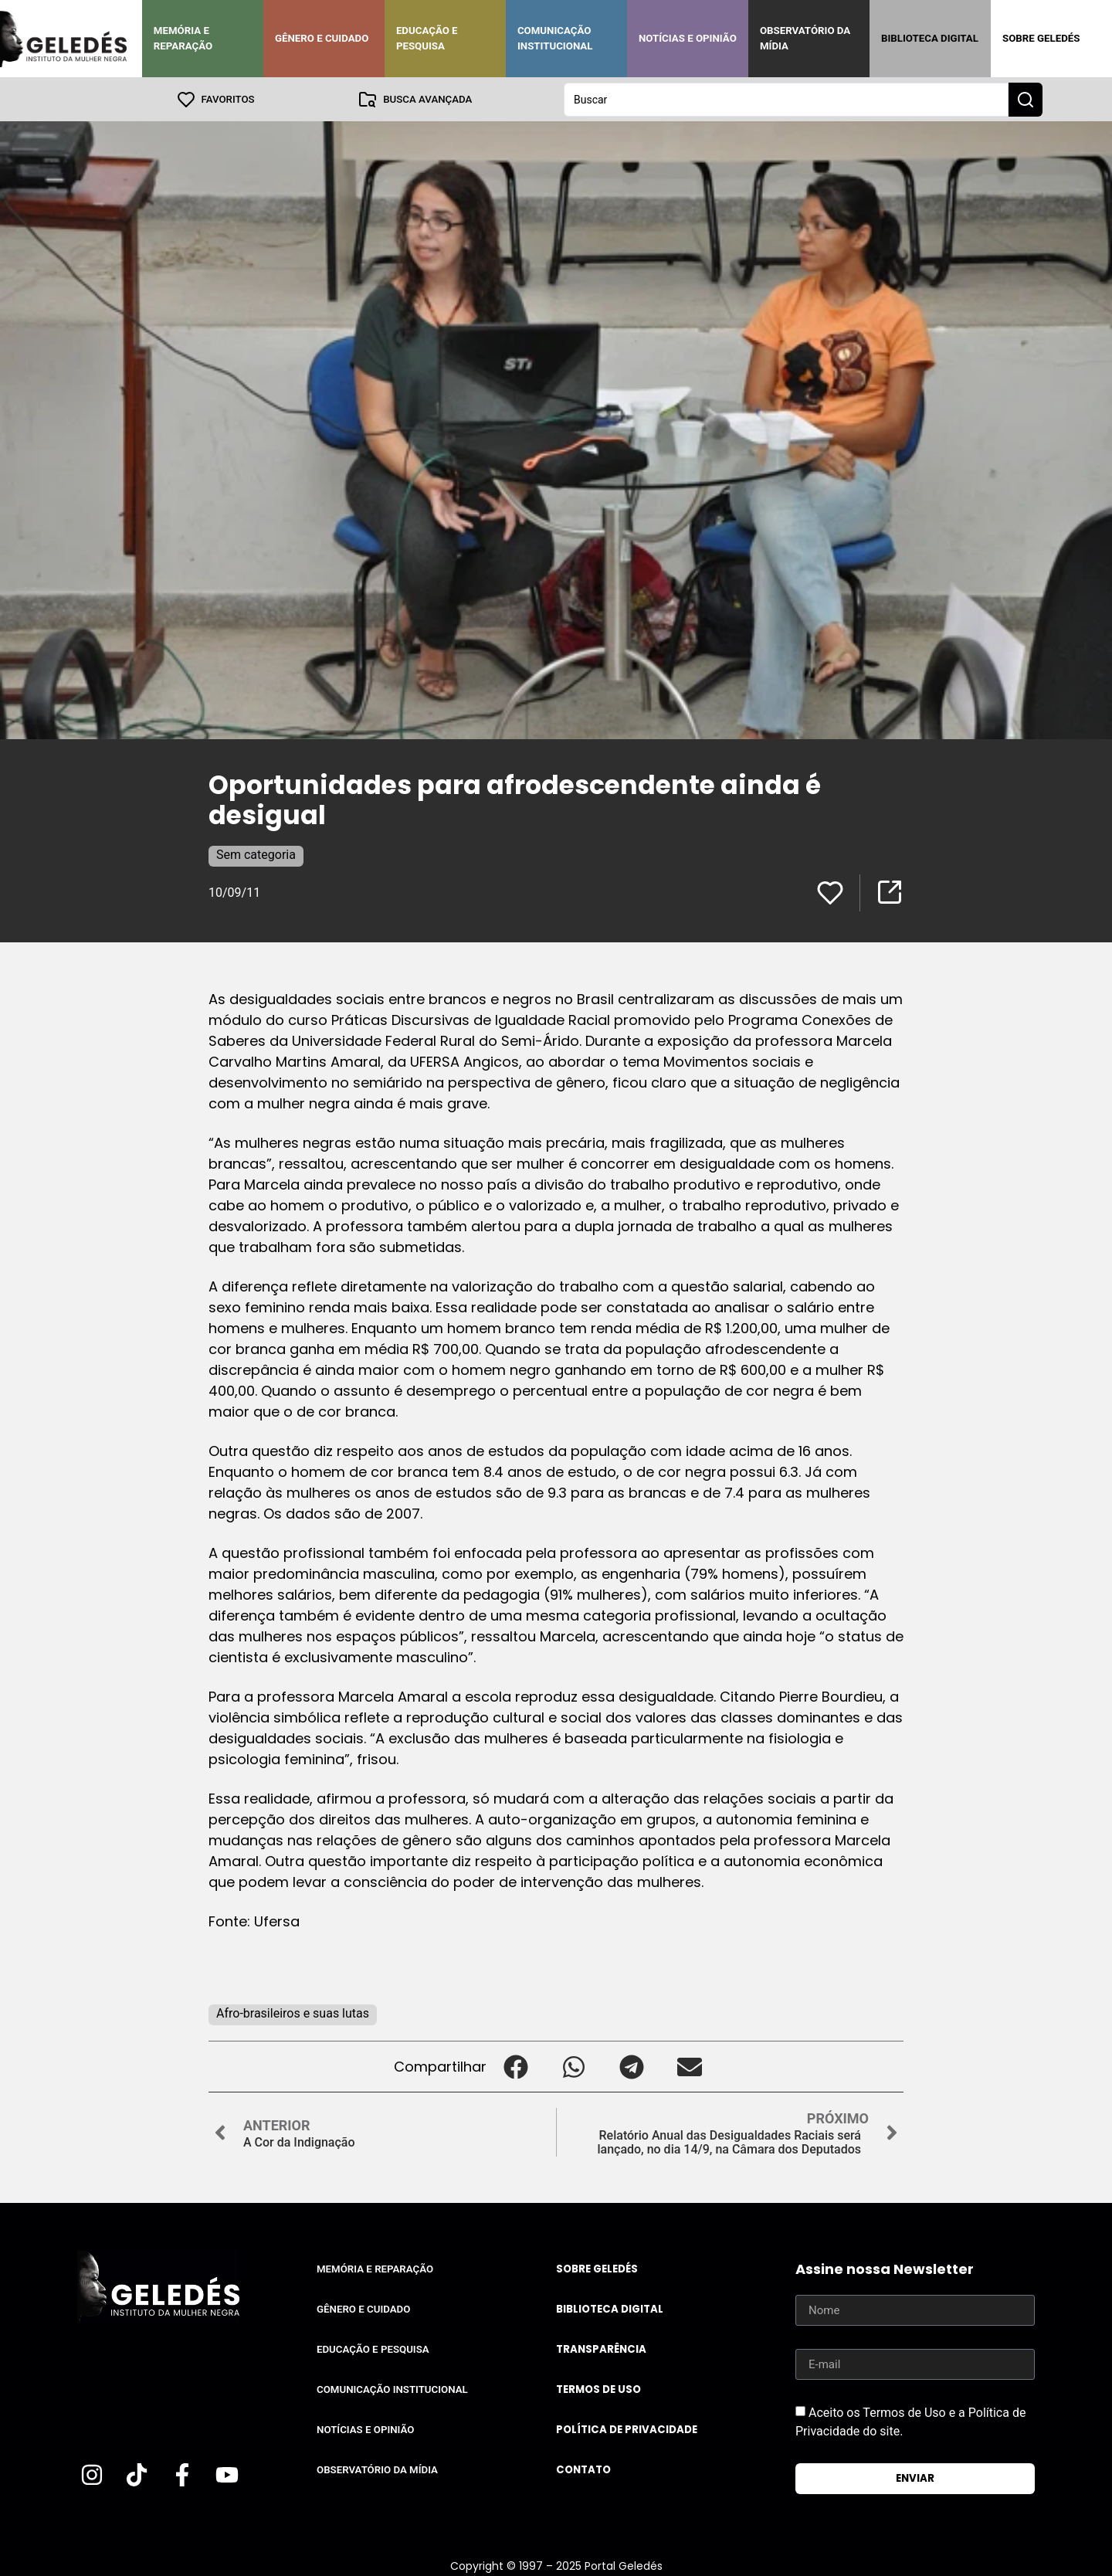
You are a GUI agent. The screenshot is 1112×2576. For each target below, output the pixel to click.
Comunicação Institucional (555, 38)
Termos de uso (598, 2388)
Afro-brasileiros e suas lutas (292, 2012)
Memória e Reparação (183, 38)
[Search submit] (1025, 99)
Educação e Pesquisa (427, 38)
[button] (515, 2065)
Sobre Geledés (1041, 38)
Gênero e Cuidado (322, 38)
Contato (583, 2469)
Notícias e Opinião (688, 38)
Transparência (601, 2348)
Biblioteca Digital (929, 38)
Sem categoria (256, 854)
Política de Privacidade (626, 2429)
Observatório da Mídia (805, 38)
